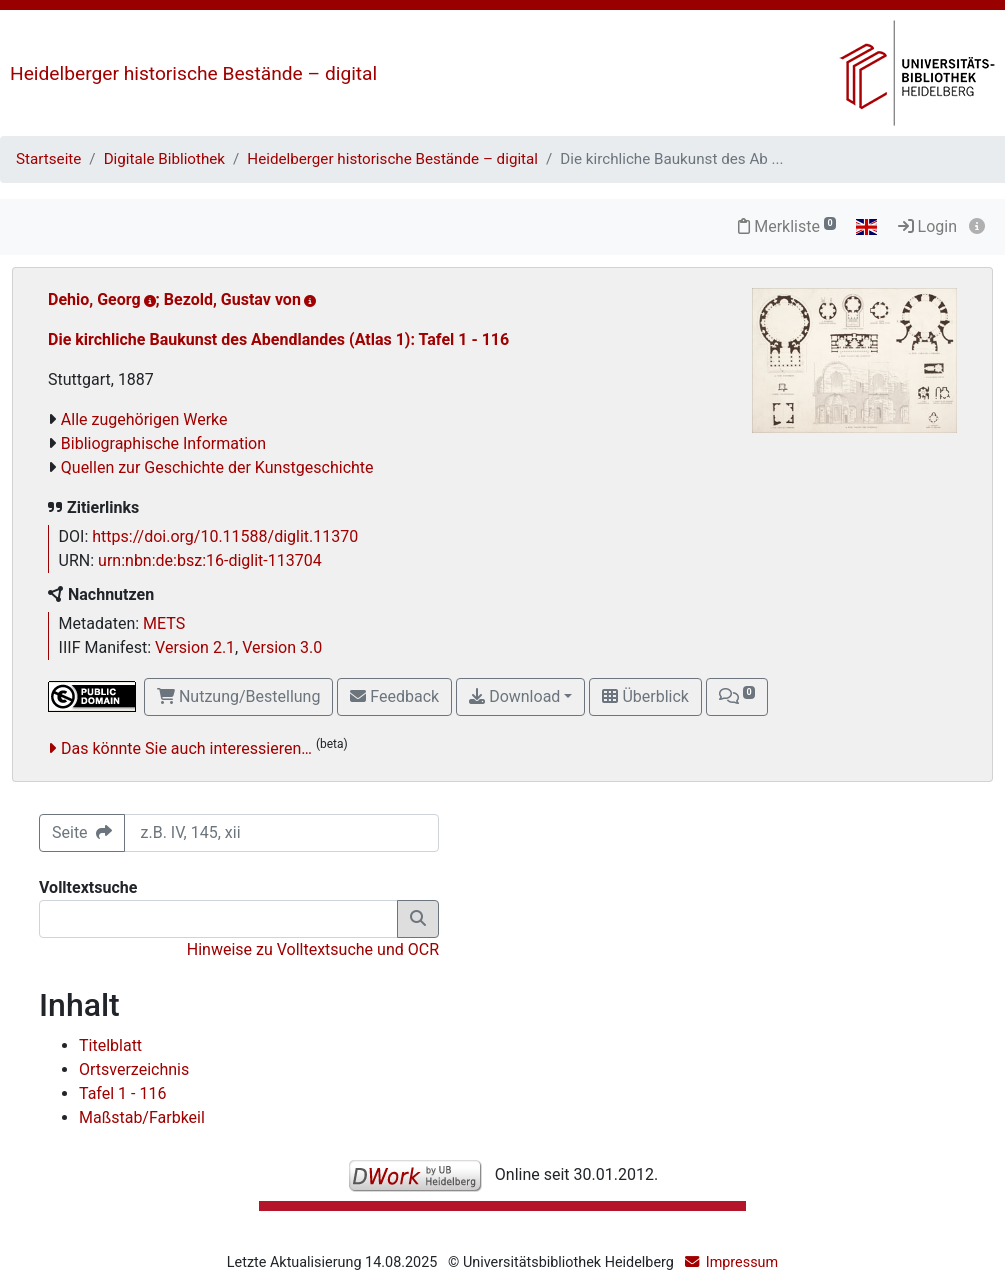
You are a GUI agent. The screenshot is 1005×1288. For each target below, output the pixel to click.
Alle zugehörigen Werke (144, 419)
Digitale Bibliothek (164, 159)
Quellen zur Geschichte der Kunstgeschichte (217, 467)
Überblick (645, 696)
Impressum (742, 1262)
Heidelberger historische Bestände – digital (193, 73)
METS (164, 623)
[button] (737, 697)
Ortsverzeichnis (134, 1069)
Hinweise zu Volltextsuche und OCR (313, 949)
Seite (82, 832)
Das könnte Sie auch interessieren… (186, 748)
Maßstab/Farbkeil (142, 1117)
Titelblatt (110, 1045)
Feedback (394, 696)
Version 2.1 (195, 647)
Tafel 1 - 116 (122, 1093)
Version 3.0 (282, 647)
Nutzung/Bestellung (238, 696)
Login (927, 226)
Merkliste (787, 226)
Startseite (48, 159)
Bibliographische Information (163, 443)
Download (514, 696)
